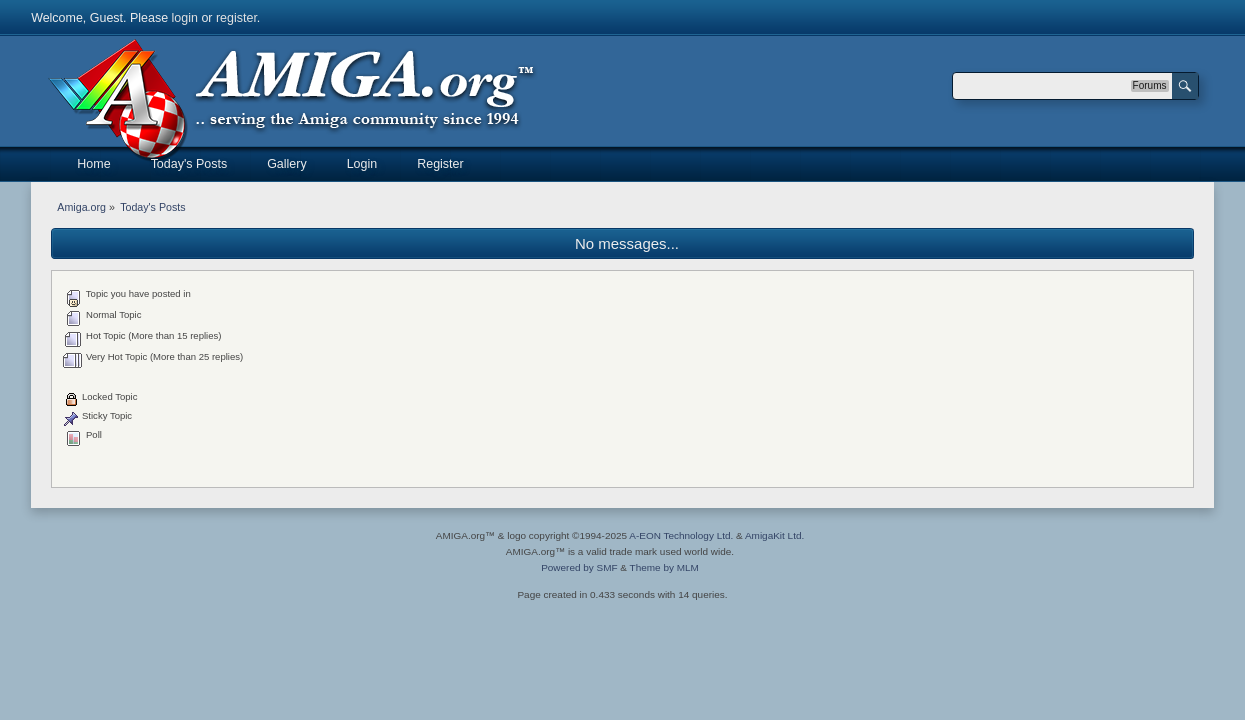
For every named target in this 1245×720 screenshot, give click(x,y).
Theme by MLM (664, 567)
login (185, 18)
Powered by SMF (579, 567)
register (236, 18)
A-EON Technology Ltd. (681, 535)
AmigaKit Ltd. (774, 535)
